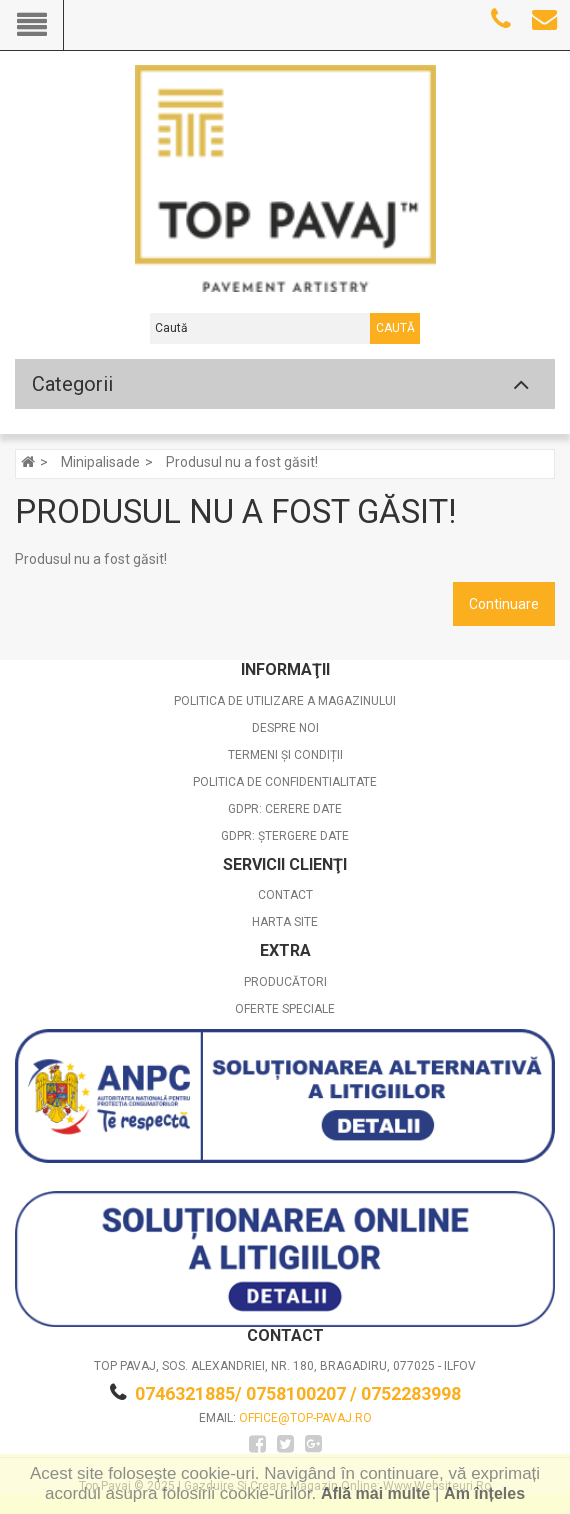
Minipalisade (100, 462)
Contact (285, 895)
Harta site (285, 922)
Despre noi (285, 728)
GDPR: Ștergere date (285, 836)
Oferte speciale (285, 1009)
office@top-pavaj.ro (305, 1418)
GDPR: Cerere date (285, 809)
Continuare (504, 604)
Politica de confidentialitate (285, 782)
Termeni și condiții (285, 755)
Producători (285, 982)
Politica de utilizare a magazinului (285, 701)
